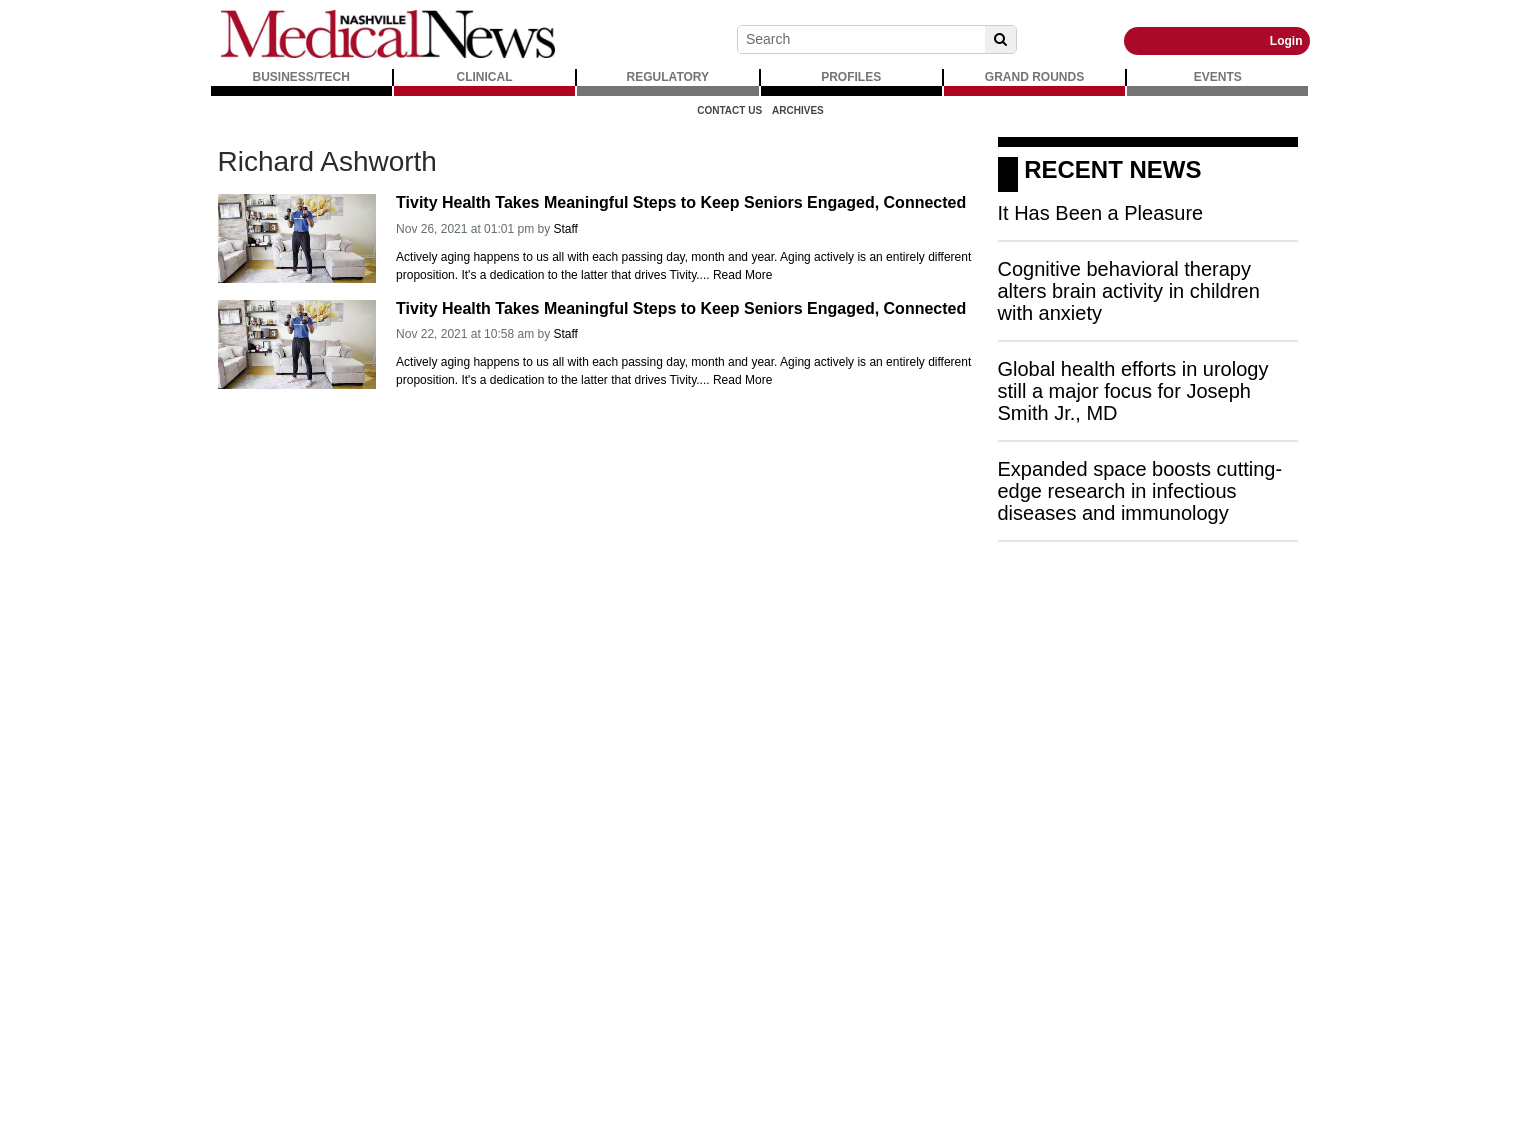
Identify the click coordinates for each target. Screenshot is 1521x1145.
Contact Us (729, 110)
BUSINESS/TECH (301, 77)
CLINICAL (485, 77)
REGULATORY (668, 77)
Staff (565, 229)
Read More (742, 275)
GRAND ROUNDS (1034, 77)
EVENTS (1218, 77)
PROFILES (851, 77)
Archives (798, 110)
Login (1286, 41)
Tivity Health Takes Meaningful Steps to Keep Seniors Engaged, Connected (681, 202)
